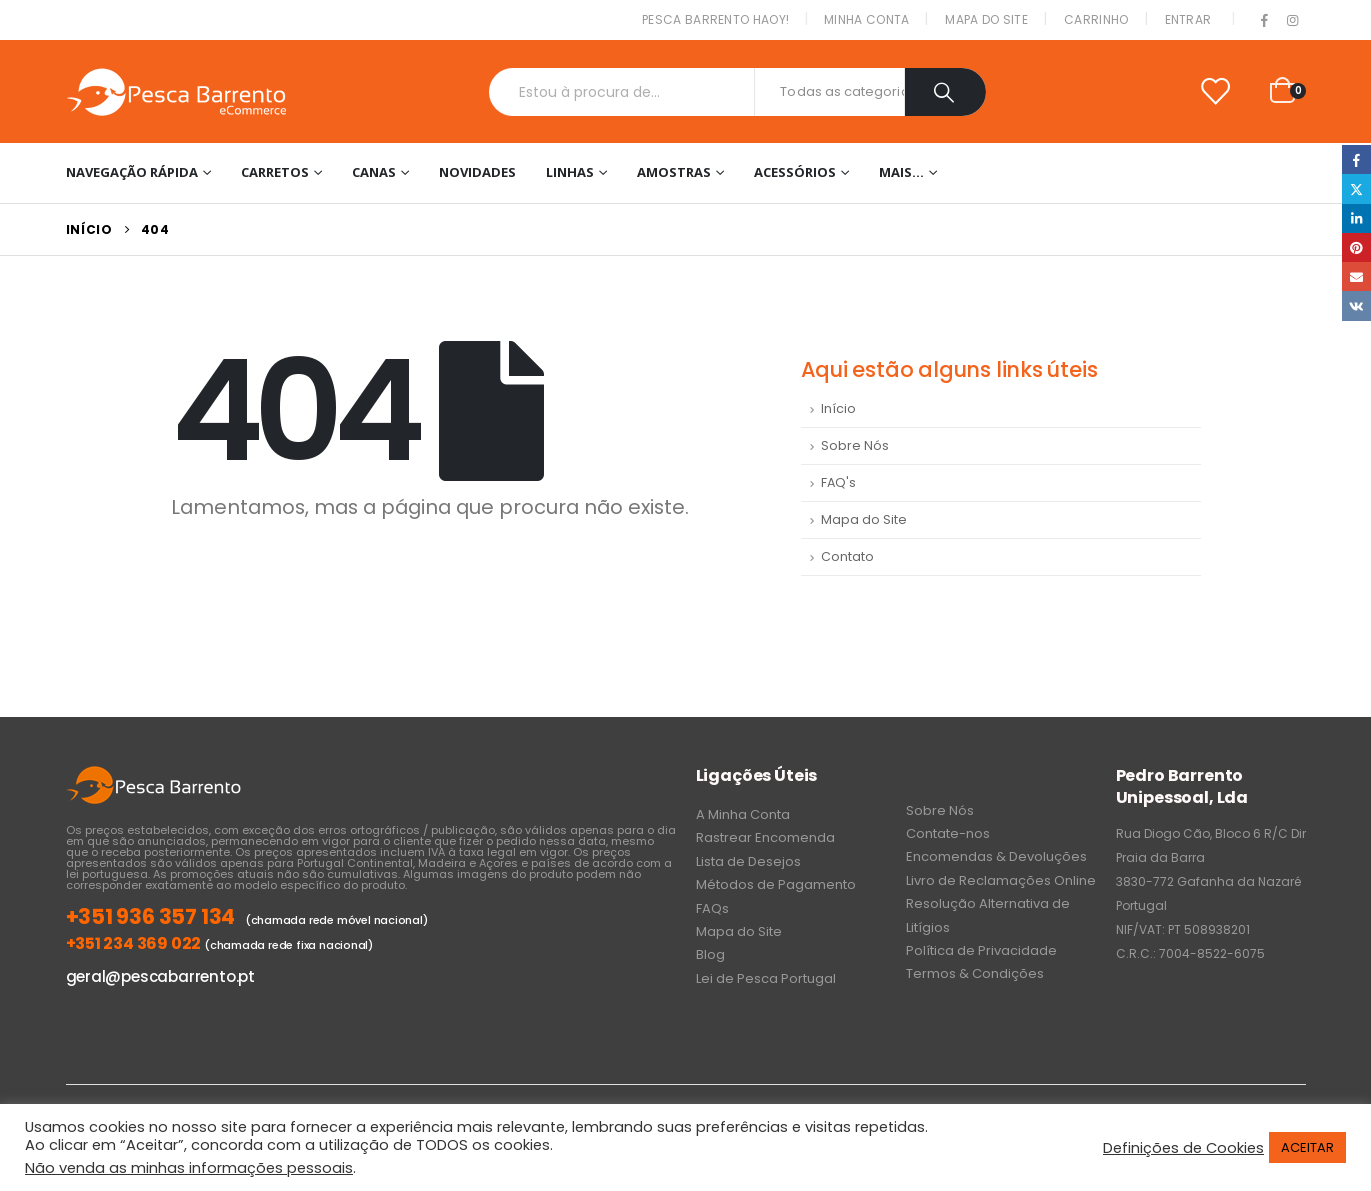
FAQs (712, 908)
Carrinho (1096, 19)
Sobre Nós (855, 445)
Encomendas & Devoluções (996, 856)
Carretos (275, 172)
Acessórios (795, 172)
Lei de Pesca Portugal (766, 978)
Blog (710, 954)
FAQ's (838, 482)
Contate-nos (948, 833)
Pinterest (1356, 247)
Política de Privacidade (981, 950)
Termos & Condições (975, 973)
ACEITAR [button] (1307, 1147)
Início (838, 408)
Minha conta (866, 19)
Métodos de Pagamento (776, 884)
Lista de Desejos (748, 861)
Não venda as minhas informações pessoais (189, 1168)
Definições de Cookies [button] (1183, 1148)
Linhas (570, 172)
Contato (847, 556)
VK (1356, 305)
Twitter (1356, 188)
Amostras (674, 172)
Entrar (1188, 19)
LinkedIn (1356, 218)
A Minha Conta (743, 814)
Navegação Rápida (132, 172)
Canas (374, 172)
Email (1356, 276)
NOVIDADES (477, 172)
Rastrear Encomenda (765, 837)
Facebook (1356, 159)
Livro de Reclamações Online (1001, 880)
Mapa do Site (986, 19)
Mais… (901, 172)
